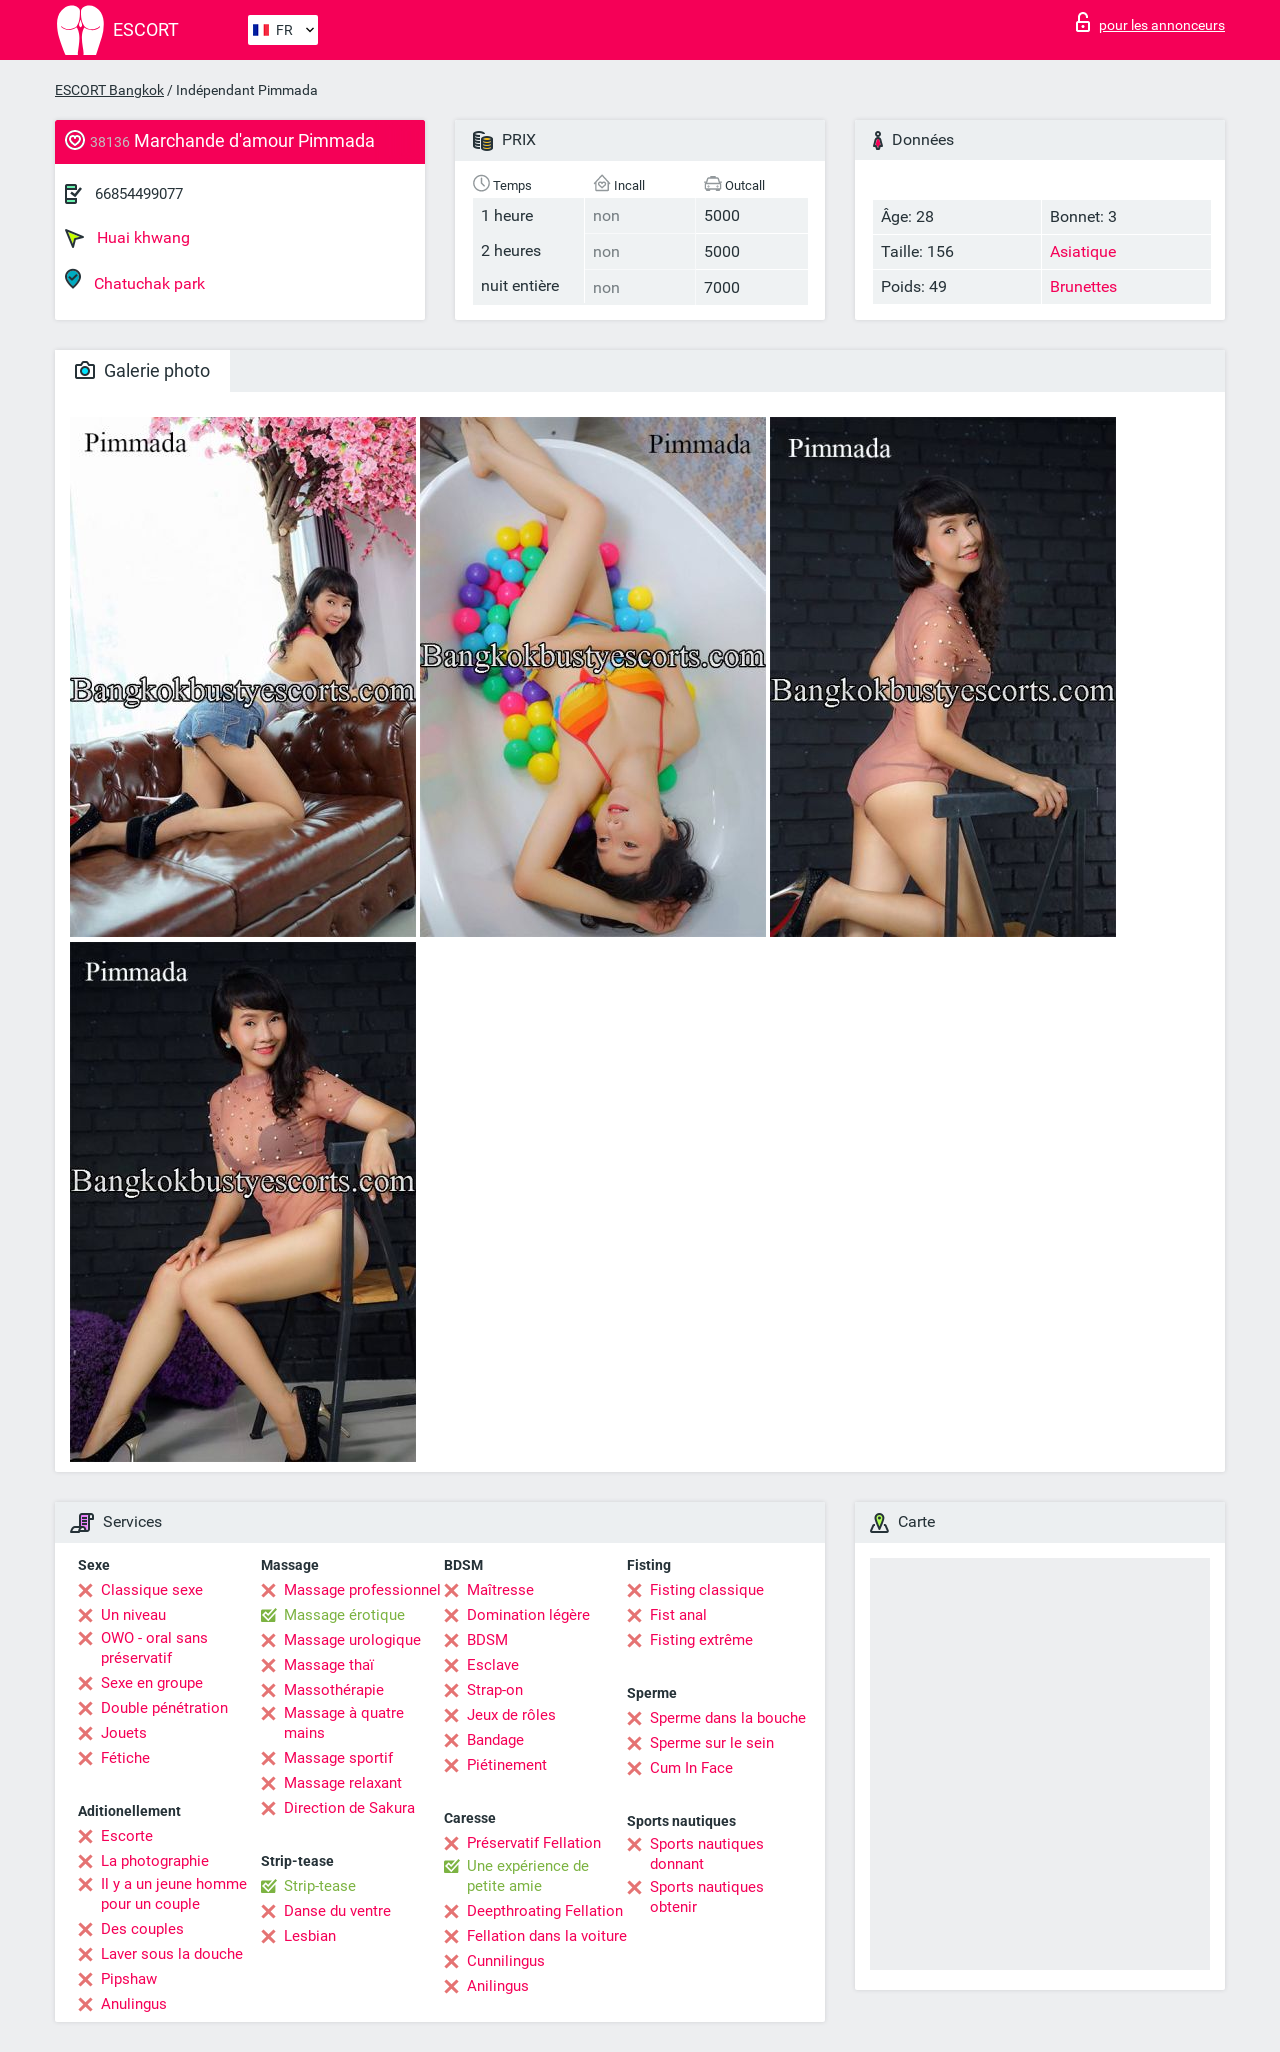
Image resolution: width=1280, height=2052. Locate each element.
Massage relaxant (343, 1783)
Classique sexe (152, 1590)
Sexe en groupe (152, 1683)
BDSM (487, 1640)
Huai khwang (127, 238)
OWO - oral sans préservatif (154, 1648)
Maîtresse (500, 1590)
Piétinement (507, 1765)
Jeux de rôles (511, 1715)
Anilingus (498, 1986)
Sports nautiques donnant (707, 1854)
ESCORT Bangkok (109, 90)
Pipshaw (129, 1979)
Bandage (495, 1740)
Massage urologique (352, 1640)
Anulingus (134, 2004)
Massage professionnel (362, 1590)
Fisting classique (707, 1590)
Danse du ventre (337, 1911)
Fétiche (125, 1758)
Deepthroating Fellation (545, 1911)
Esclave (493, 1665)
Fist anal (678, 1615)
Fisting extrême (701, 1640)
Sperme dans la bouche (728, 1718)
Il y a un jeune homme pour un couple (174, 1894)
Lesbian (310, 1936)
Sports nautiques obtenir (707, 1897)
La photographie (155, 1861)
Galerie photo (142, 370)
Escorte (127, 1836)
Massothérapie (334, 1690)
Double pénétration (164, 1708)
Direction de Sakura (349, 1808)
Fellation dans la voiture (547, 1936)
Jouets (124, 1733)
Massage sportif (338, 1758)
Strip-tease (320, 1886)
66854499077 (139, 194)
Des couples (142, 1929)
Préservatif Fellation (534, 1843)
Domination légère (528, 1615)
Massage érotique (344, 1615)
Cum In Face (691, 1768)
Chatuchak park (135, 280)
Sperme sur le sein (712, 1743)
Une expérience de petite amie (528, 1876)
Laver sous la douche (172, 1954)
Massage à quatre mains (344, 1723)
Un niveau (133, 1615)
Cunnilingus (506, 1961)
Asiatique (1083, 251)
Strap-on (495, 1690)
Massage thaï (329, 1665)
